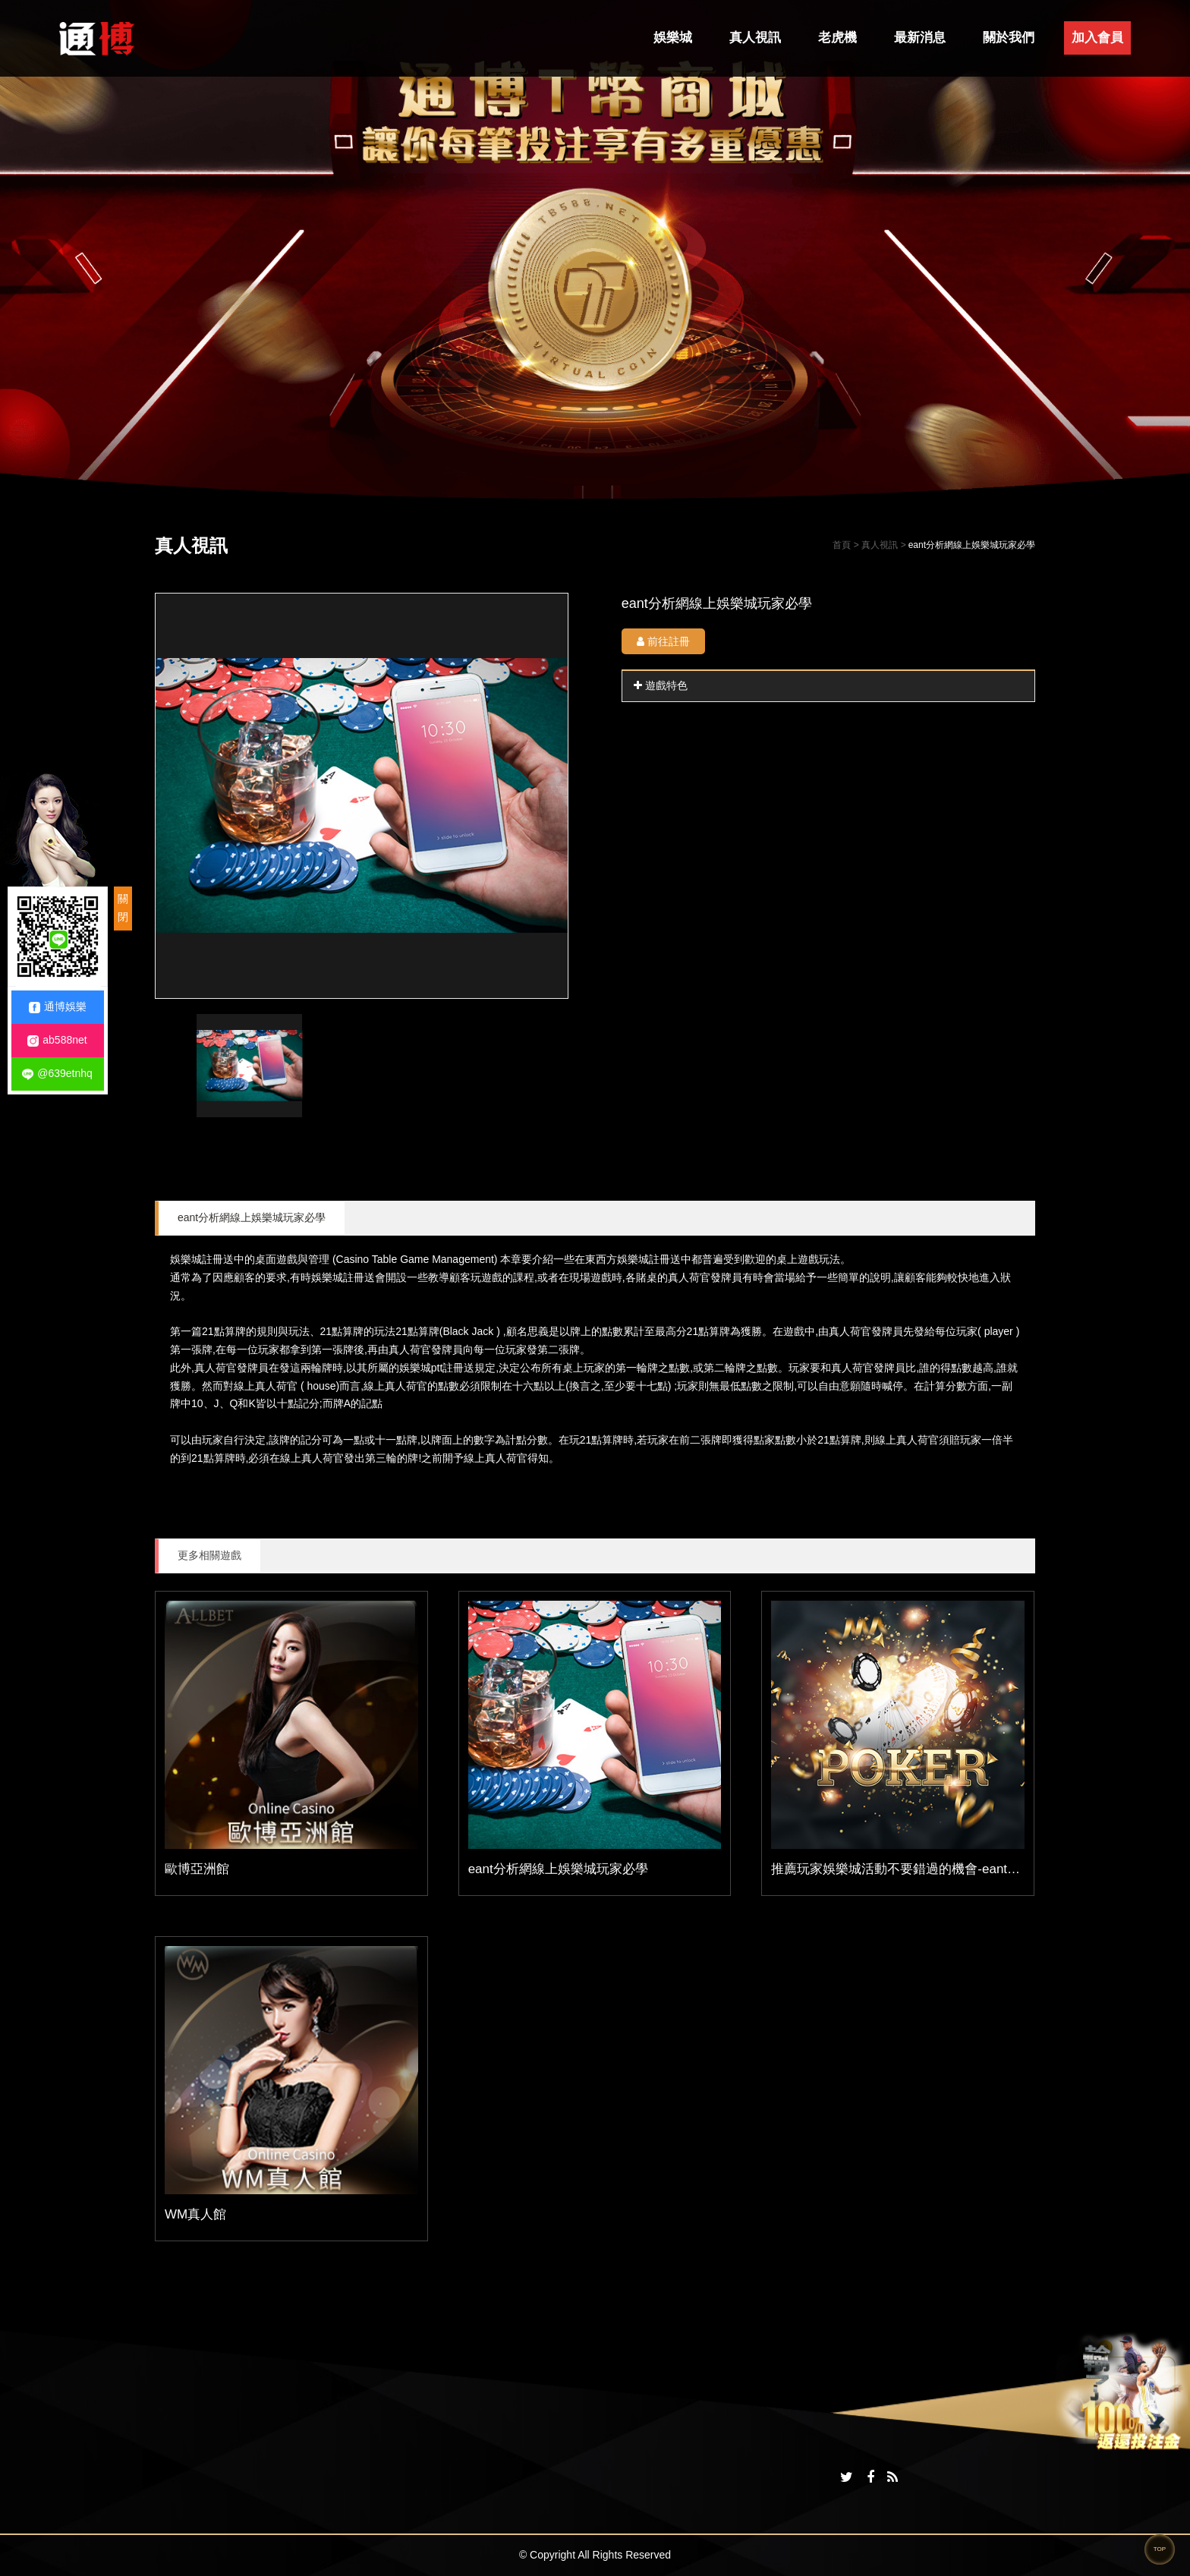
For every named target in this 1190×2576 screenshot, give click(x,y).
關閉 (123, 908)
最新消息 (920, 37)
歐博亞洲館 (197, 1869)
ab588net (57, 1040)
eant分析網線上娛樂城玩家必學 (252, 1217)
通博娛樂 (58, 1006)
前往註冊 (663, 641)
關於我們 (1008, 37)
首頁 (842, 545)
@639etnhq (57, 1073)
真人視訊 (755, 37)
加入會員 (1097, 37)
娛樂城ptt (421, 1368)
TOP (1160, 2549)
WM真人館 (195, 2214)
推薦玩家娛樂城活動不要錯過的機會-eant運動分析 (915, 1869)
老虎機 (837, 37)
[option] (362, 796)
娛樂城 (672, 37)
